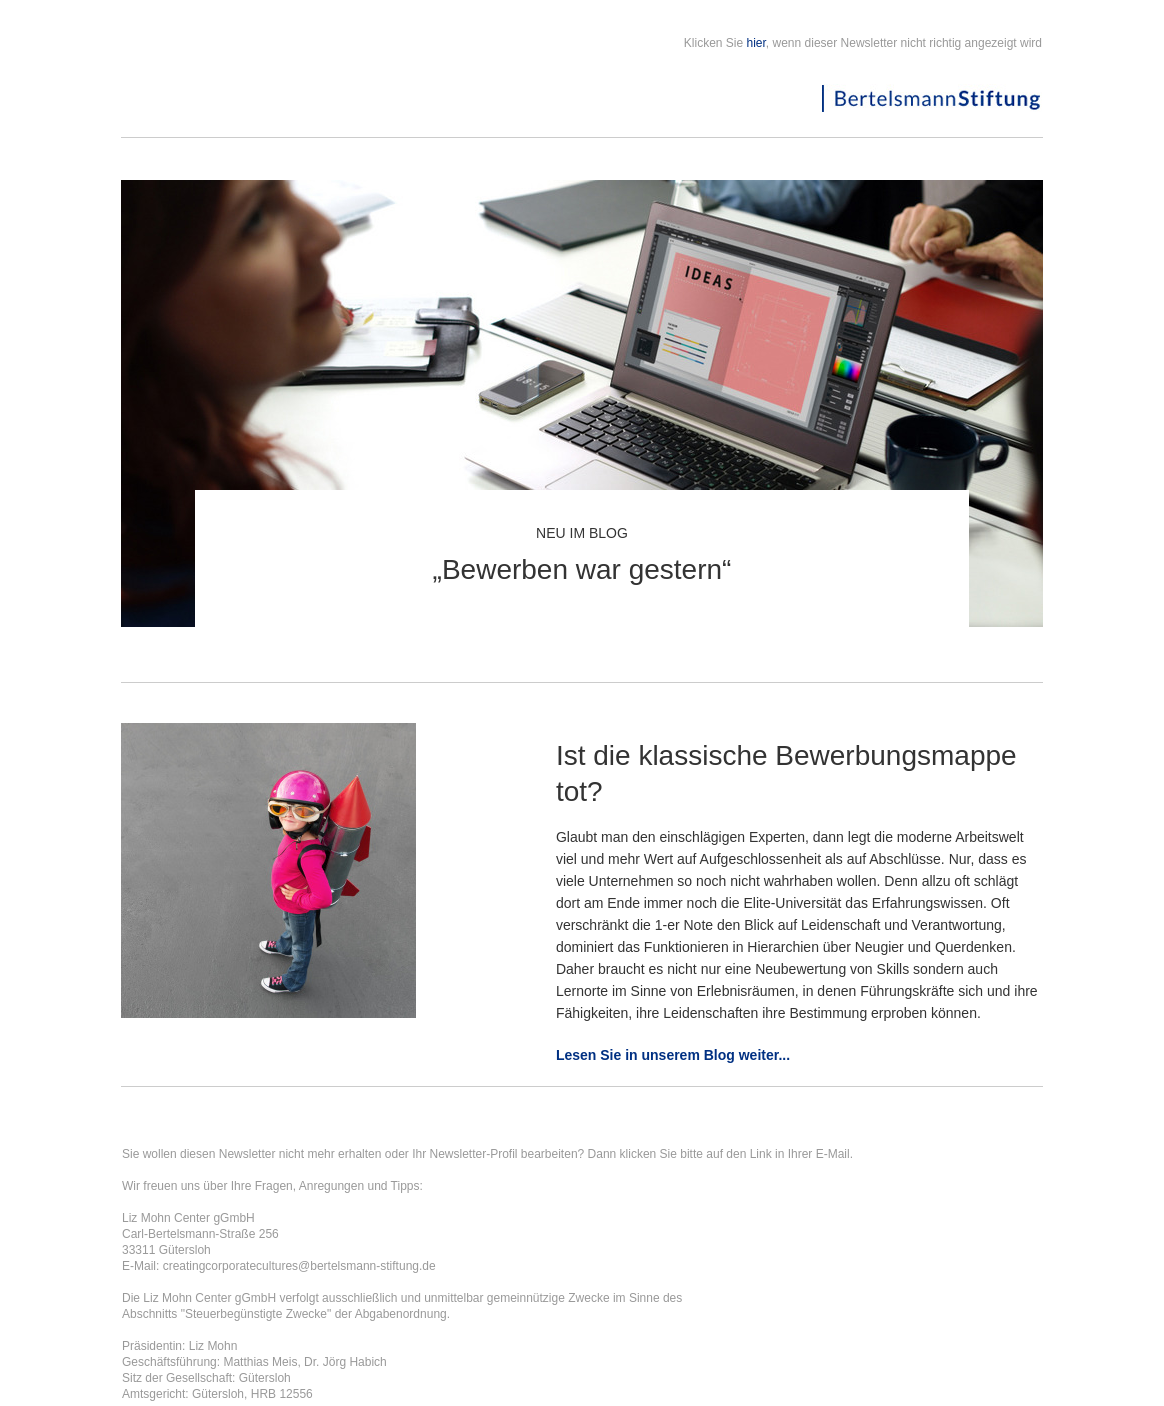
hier (756, 43)
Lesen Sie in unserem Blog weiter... (673, 1055)
